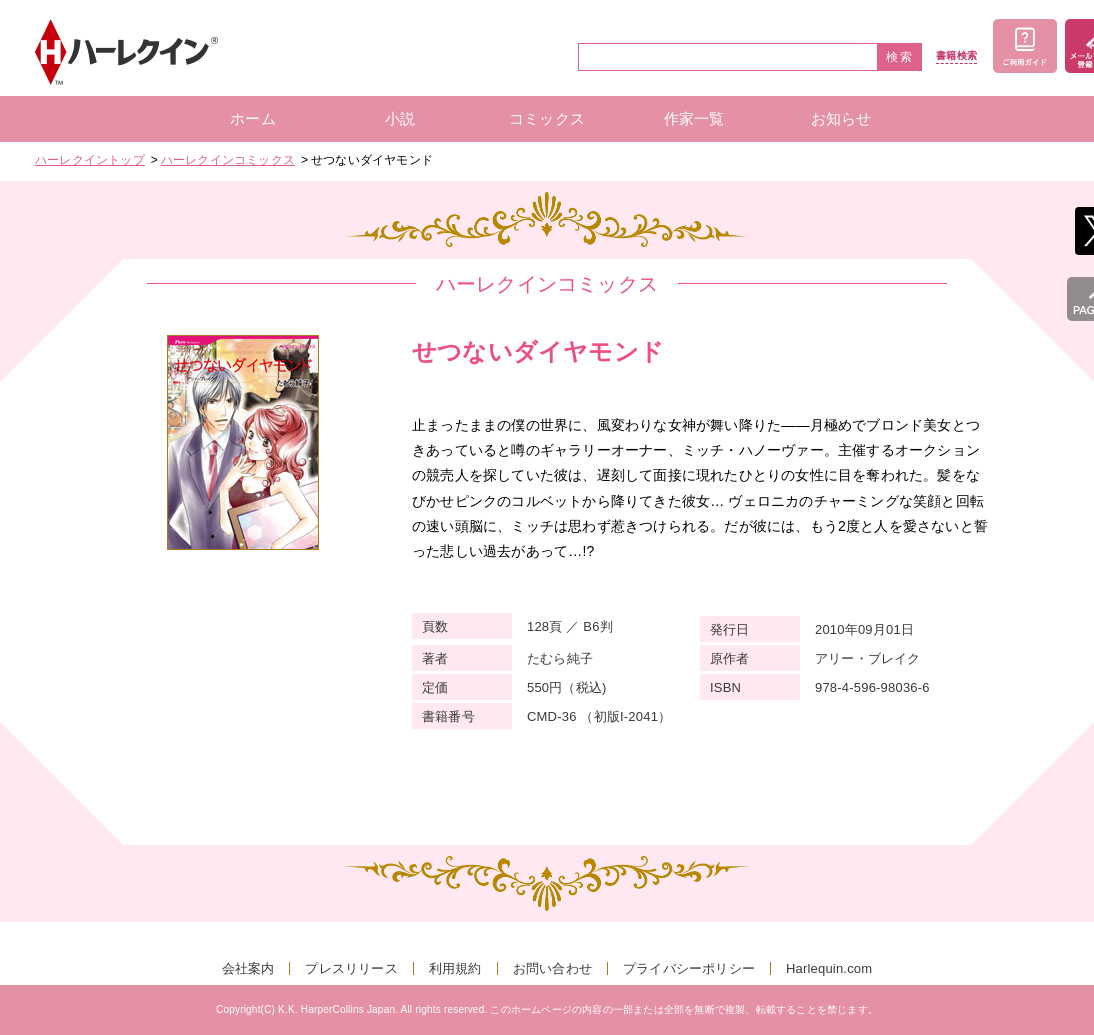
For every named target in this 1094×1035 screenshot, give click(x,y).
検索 (900, 57)
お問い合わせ (552, 968)
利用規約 (455, 968)
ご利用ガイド (1025, 46)
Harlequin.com (829, 968)
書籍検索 (956, 56)
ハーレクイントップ (90, 160)
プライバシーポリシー (689, 968)
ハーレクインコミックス (228, 160)
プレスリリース (351, 968)
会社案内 (248, 968)
